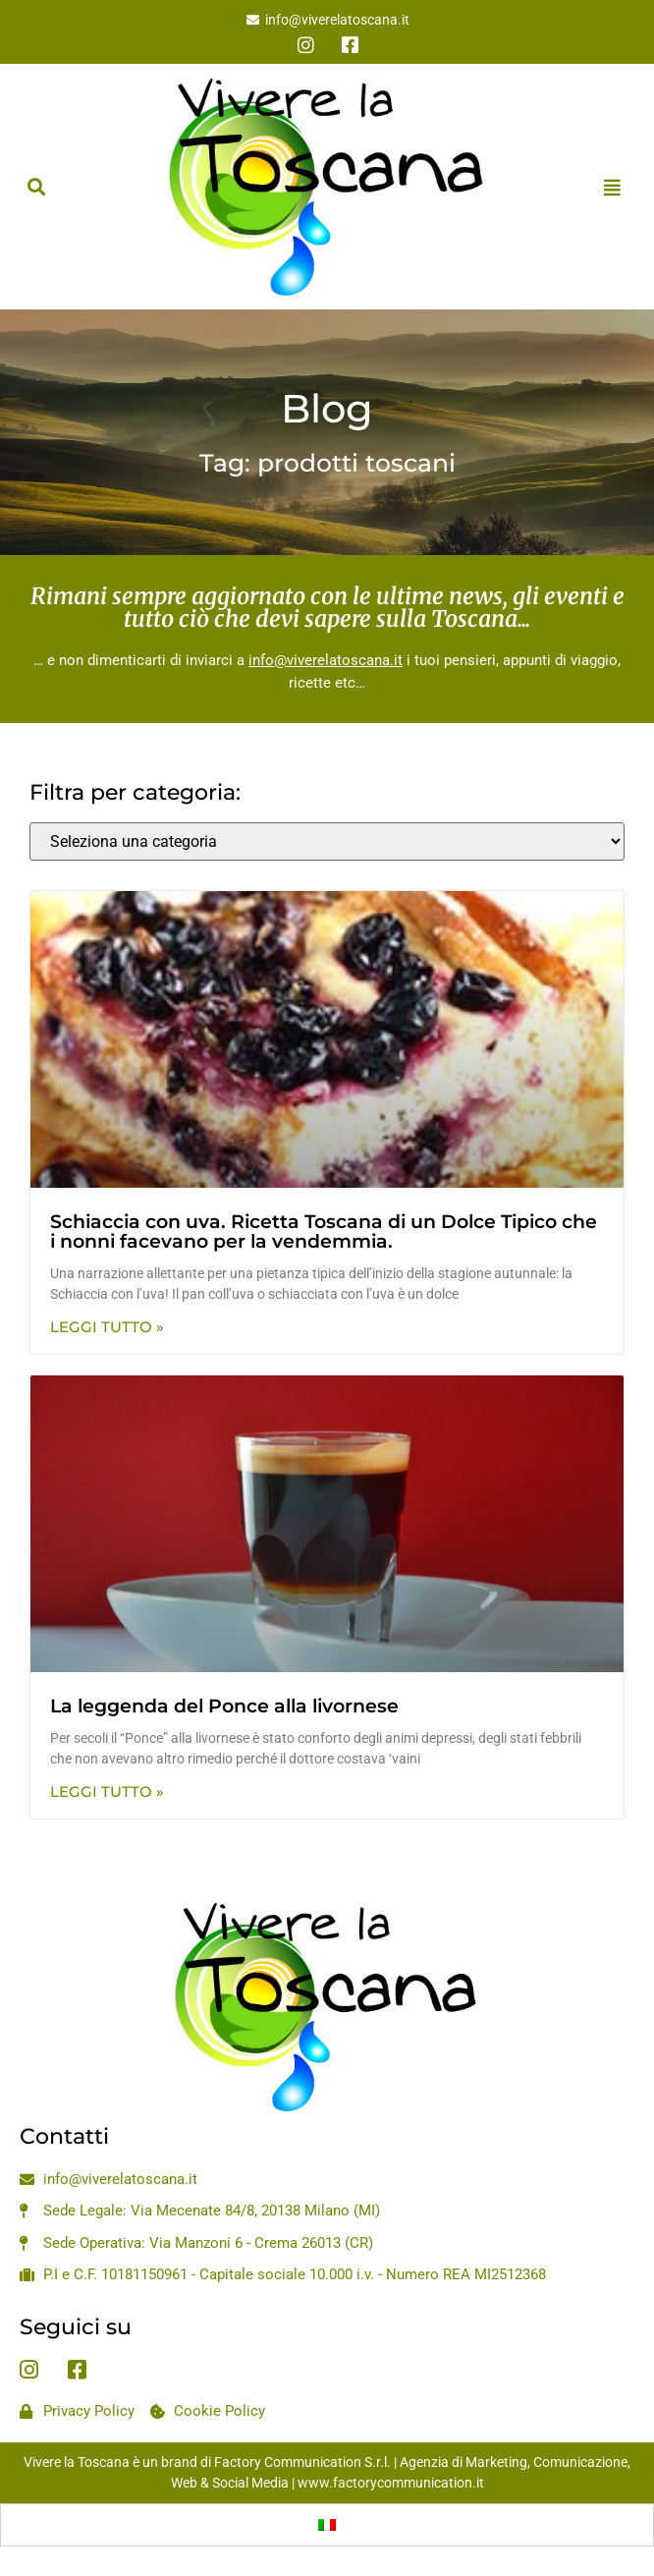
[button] (36, 187)
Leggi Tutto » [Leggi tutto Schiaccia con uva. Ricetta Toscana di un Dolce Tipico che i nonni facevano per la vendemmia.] (107, 1326)
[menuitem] (327, 2525)
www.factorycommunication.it (391, 2483)
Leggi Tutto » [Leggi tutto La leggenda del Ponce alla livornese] (107, 1791)
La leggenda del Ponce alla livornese (224, 1706)
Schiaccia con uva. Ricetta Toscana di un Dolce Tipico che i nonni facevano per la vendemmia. (323, 1232)
